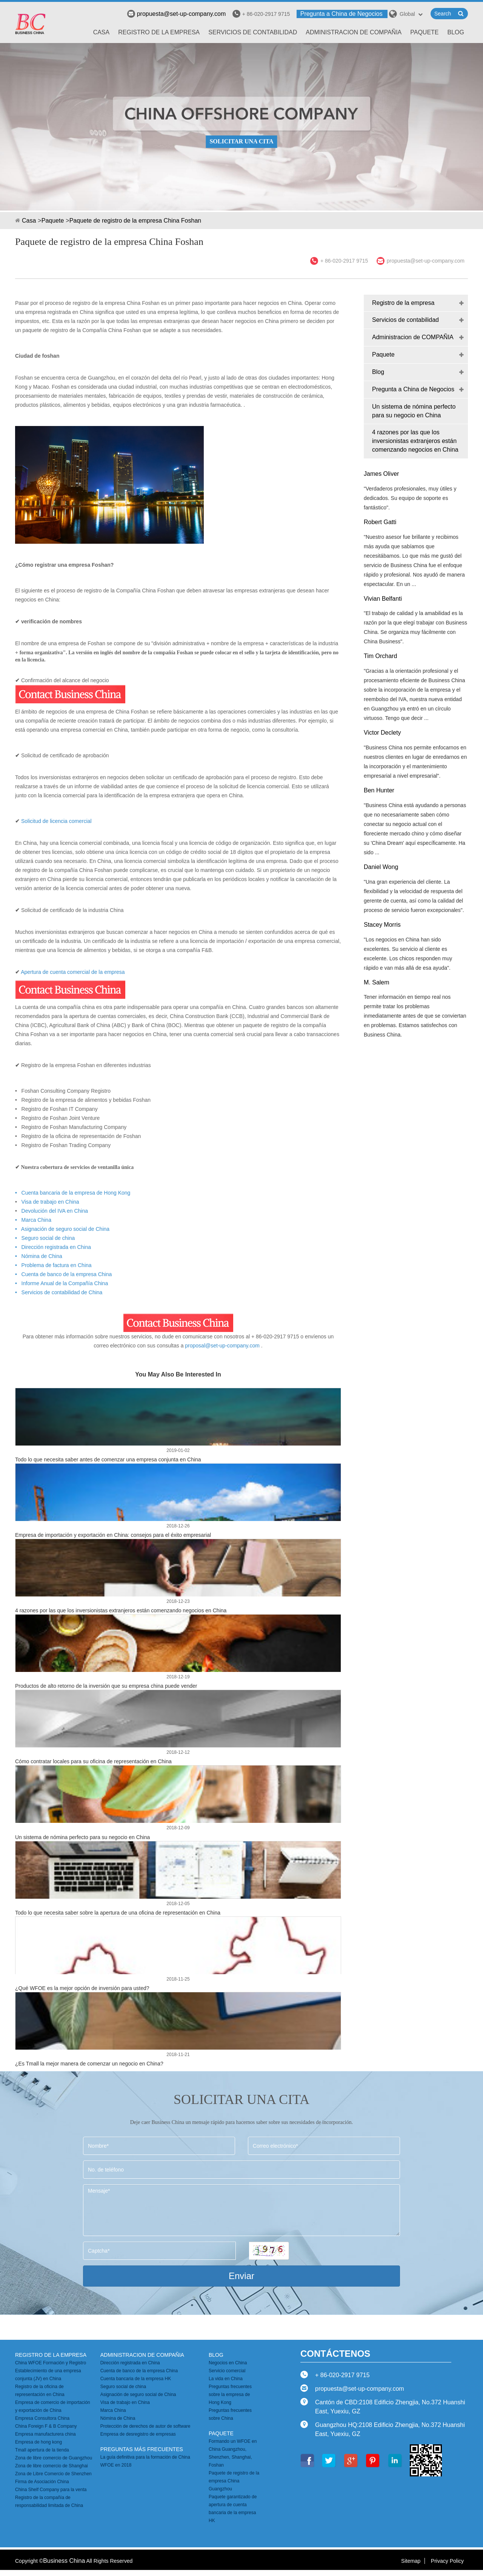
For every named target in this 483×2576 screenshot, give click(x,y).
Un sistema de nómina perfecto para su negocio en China (82, 1837)
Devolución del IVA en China (55, 1211)
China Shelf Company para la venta (50, 2489)
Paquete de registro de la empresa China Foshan (135, 220)
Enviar (241, 2276)
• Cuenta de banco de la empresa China (63, 1274)
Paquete (424, 32)
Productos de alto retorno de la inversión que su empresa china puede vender (106, 1686)
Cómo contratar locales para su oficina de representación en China (93, 1761)
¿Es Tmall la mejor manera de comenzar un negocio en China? (89, 2064)
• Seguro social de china (45, 1238)
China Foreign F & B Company (46, 2426)
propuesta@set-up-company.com (176, 14)
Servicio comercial (227, 2370)
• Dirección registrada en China (53, 1247)
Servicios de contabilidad (252, 32)
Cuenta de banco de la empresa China (139, 2370)
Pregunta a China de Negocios (341, 14)
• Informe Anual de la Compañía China (61, 1283)
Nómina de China (117, 2418)
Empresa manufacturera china (45, 2434)
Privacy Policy (447, 2561)
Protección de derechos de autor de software (145, 2426)
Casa (101, 32)
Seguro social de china (123, 2386)
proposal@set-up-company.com (222, 1346)
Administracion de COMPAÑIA (353, 32)
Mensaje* (241, 2210)
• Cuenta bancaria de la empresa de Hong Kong (72, 1193)
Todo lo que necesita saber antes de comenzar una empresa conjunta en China (108, 1459)
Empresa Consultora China (42, 2418)
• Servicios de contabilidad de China (58, 1292)
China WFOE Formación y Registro (50, 2362)
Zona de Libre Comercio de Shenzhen (53, 2473)
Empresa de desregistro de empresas (138, 2434)
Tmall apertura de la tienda (42, 2450)
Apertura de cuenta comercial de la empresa (73, 972)
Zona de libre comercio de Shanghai (51, 2465)
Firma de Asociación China (42, 2481)
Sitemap (410, 2561)
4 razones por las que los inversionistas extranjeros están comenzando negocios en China (120, 1610)
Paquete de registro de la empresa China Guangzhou (234, 2480)
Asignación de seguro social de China (138, 2394)
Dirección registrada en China (130, 2362)
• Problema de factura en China (53, 1265)
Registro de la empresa (159, 32)
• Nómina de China (38, 1256)
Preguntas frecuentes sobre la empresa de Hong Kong (230, 2394)
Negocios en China (228, 2362)
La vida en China (226, 2378)
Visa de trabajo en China (48, 1202)
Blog (456, 32)
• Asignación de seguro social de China (62, 1229)
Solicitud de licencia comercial (56, 821)
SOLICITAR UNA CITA (241, 141)
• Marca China (33, 1220)
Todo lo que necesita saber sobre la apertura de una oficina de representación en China (117, 1913)
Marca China (113, 2410)
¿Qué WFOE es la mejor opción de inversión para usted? (82, 1988)
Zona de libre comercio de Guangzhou (53, 2458)
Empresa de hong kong (38, 2442)
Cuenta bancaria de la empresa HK (135, 2378)
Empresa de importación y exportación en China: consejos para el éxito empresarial (113, 1535)
